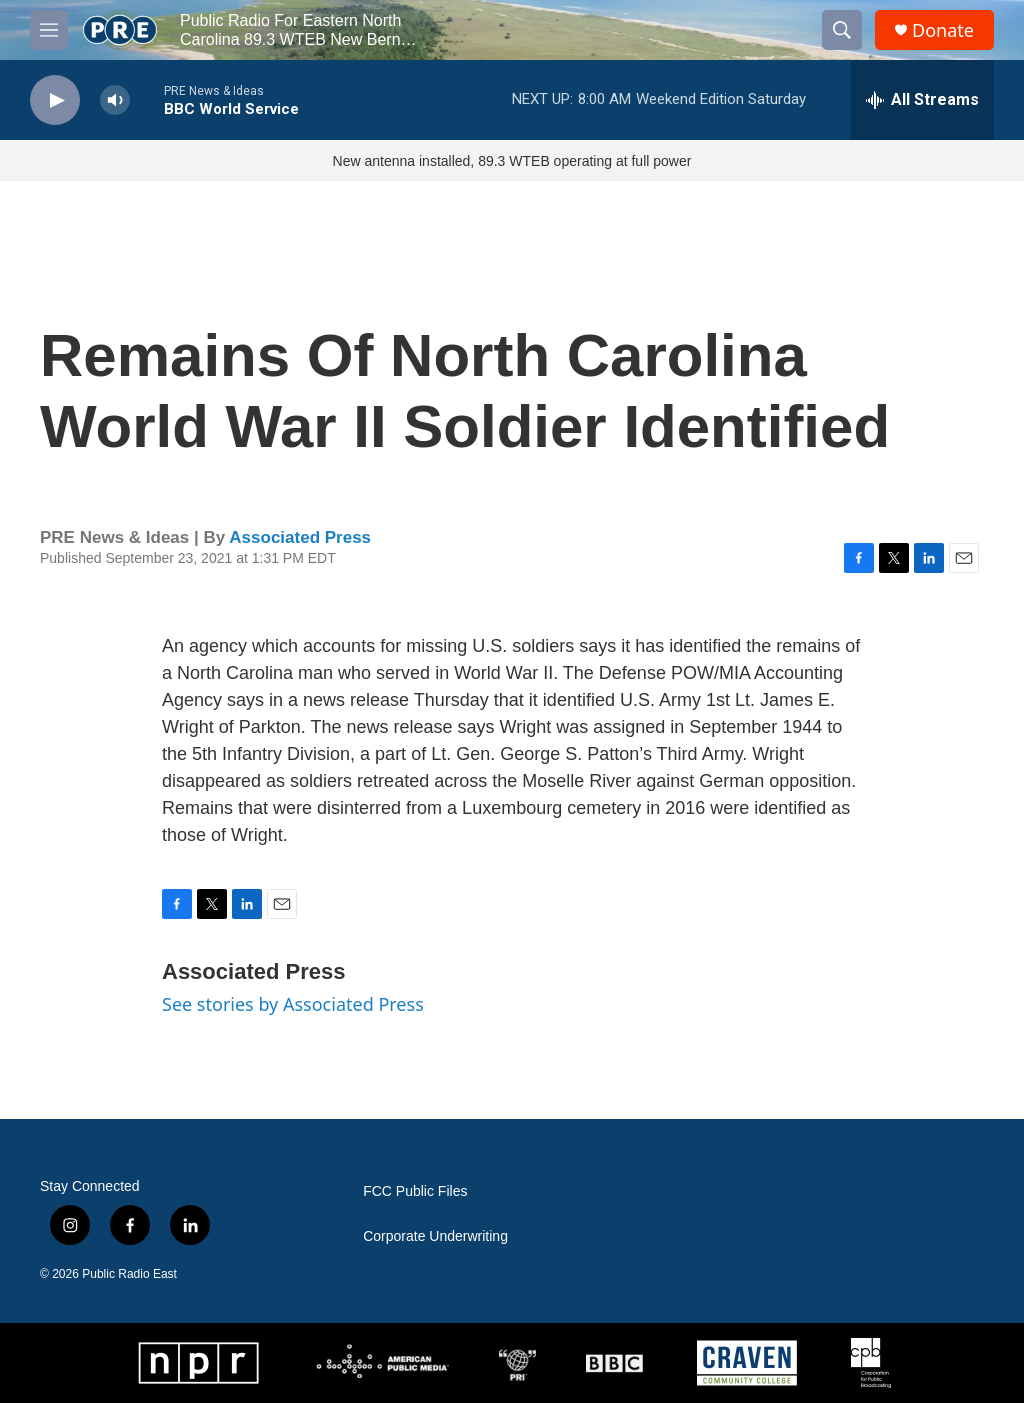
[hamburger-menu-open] (49, 30)
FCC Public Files (415, 1191)
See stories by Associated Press (293, 1004)
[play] (55, 100)
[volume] (115, 100)
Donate (943, 30)
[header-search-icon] (842, 30)
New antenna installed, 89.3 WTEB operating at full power (512, 161)
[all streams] (922, 100)
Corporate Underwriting (435, 1236)
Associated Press (300, 537)
